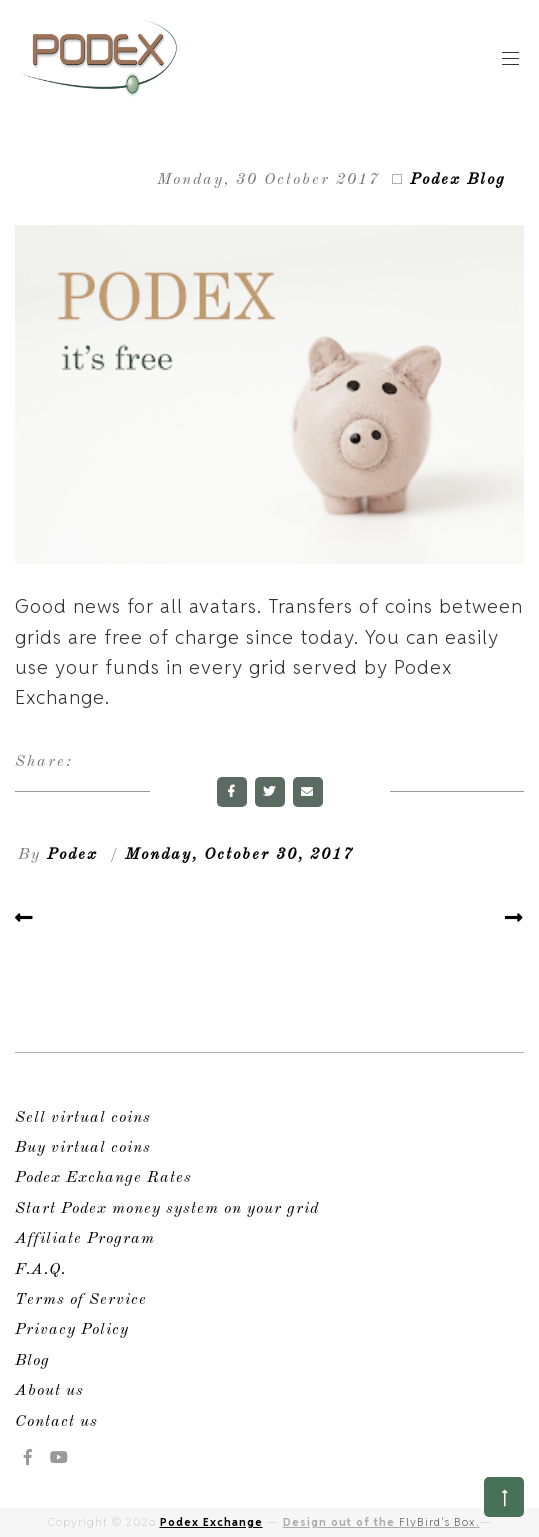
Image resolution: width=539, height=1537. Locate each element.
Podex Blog (458, 180)
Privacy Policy (72, 1330)
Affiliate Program (85, 1239)
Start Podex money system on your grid (167, 1209)
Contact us (56, 1422)
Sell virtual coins (83, 1118)
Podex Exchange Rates (103, 1178)
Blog (32, 1361)
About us (49, 1391)
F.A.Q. (40, 1270)
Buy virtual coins (83, 1148)
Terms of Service (81, 1300)
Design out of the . (381, 1522)
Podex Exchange (211, 1522)
